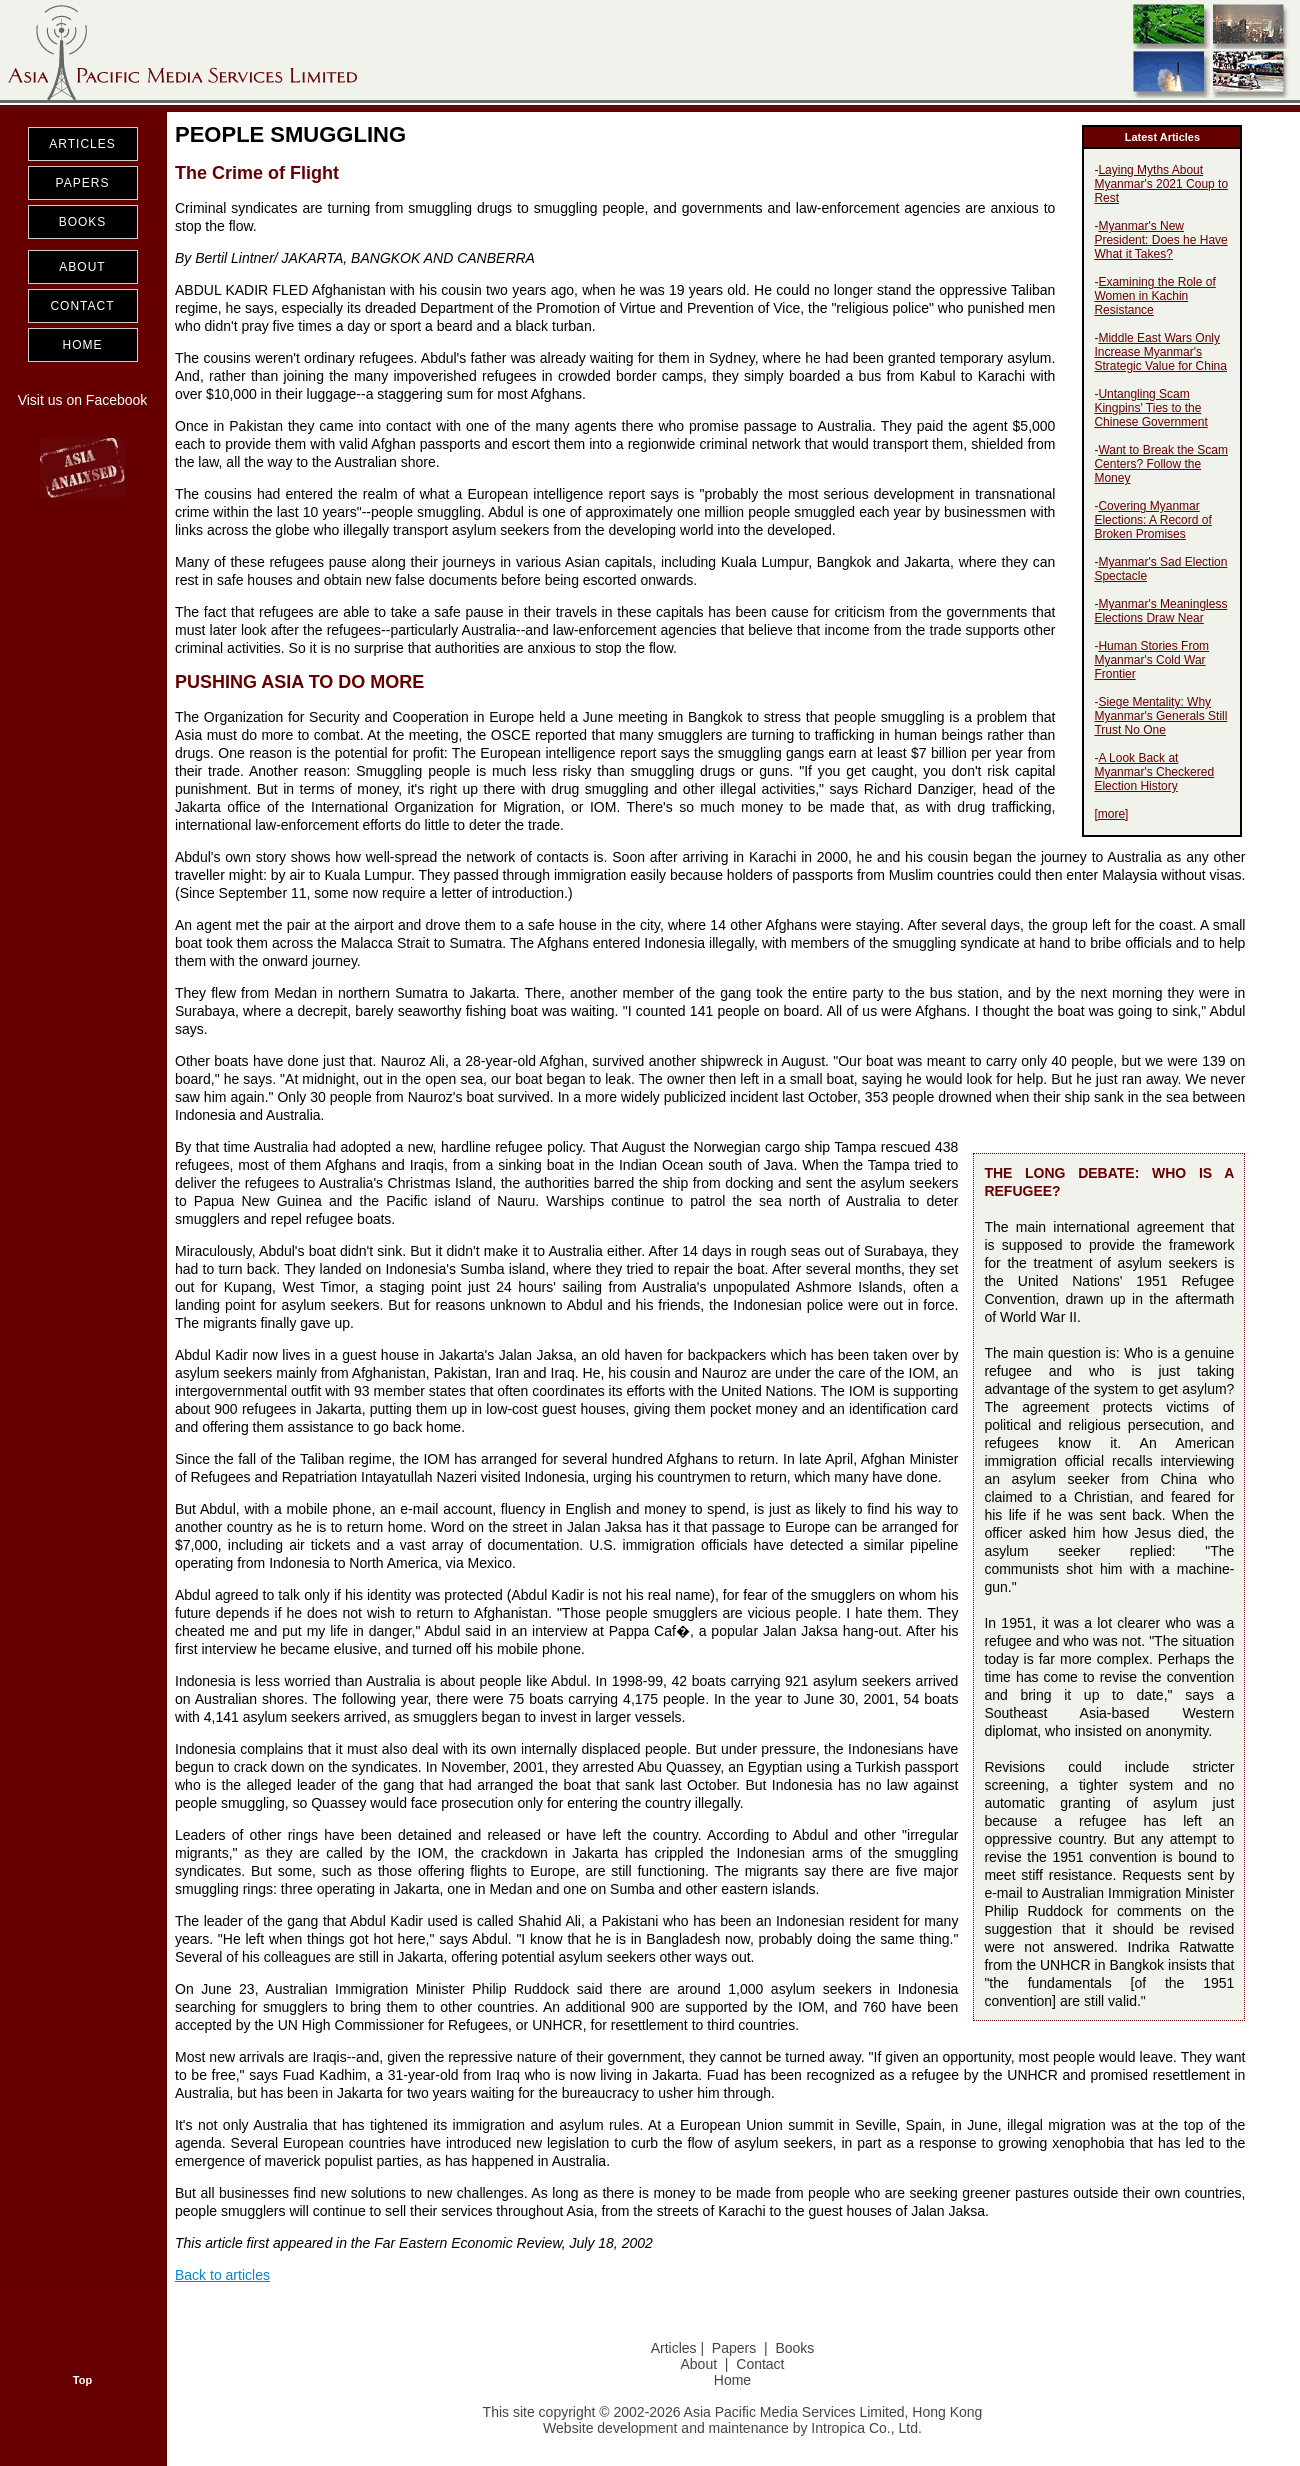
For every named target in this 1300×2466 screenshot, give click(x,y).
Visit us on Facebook (83, 400)
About (698, 2364)
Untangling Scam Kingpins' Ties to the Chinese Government (1150, 408)
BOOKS (83, 222)
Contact (760, 2364)
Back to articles (222, 2275)
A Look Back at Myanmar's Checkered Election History (1154, 772)
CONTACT (82, 306)
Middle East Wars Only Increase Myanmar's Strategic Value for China (1160, 352)
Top (82, 2380)
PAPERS (83, 183)
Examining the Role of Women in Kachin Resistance (1154, 296)
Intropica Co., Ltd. (866, 2428)
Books (794, 2348)
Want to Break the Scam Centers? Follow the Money (1161, 464)
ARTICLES (82, 144)
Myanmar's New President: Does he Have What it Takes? (1160, 240)
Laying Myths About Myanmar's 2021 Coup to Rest (1161, 184)
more (1111, 814)
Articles (674, 2348)
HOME (83, 345)
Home (732, 2380)
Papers (734, 2348)
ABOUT (82, 267)
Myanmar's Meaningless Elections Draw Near (1160, 611)
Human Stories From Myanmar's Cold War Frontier (1151, 660)
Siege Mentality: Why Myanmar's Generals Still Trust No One (1160, 716)
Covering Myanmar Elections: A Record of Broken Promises (1152, 520)
